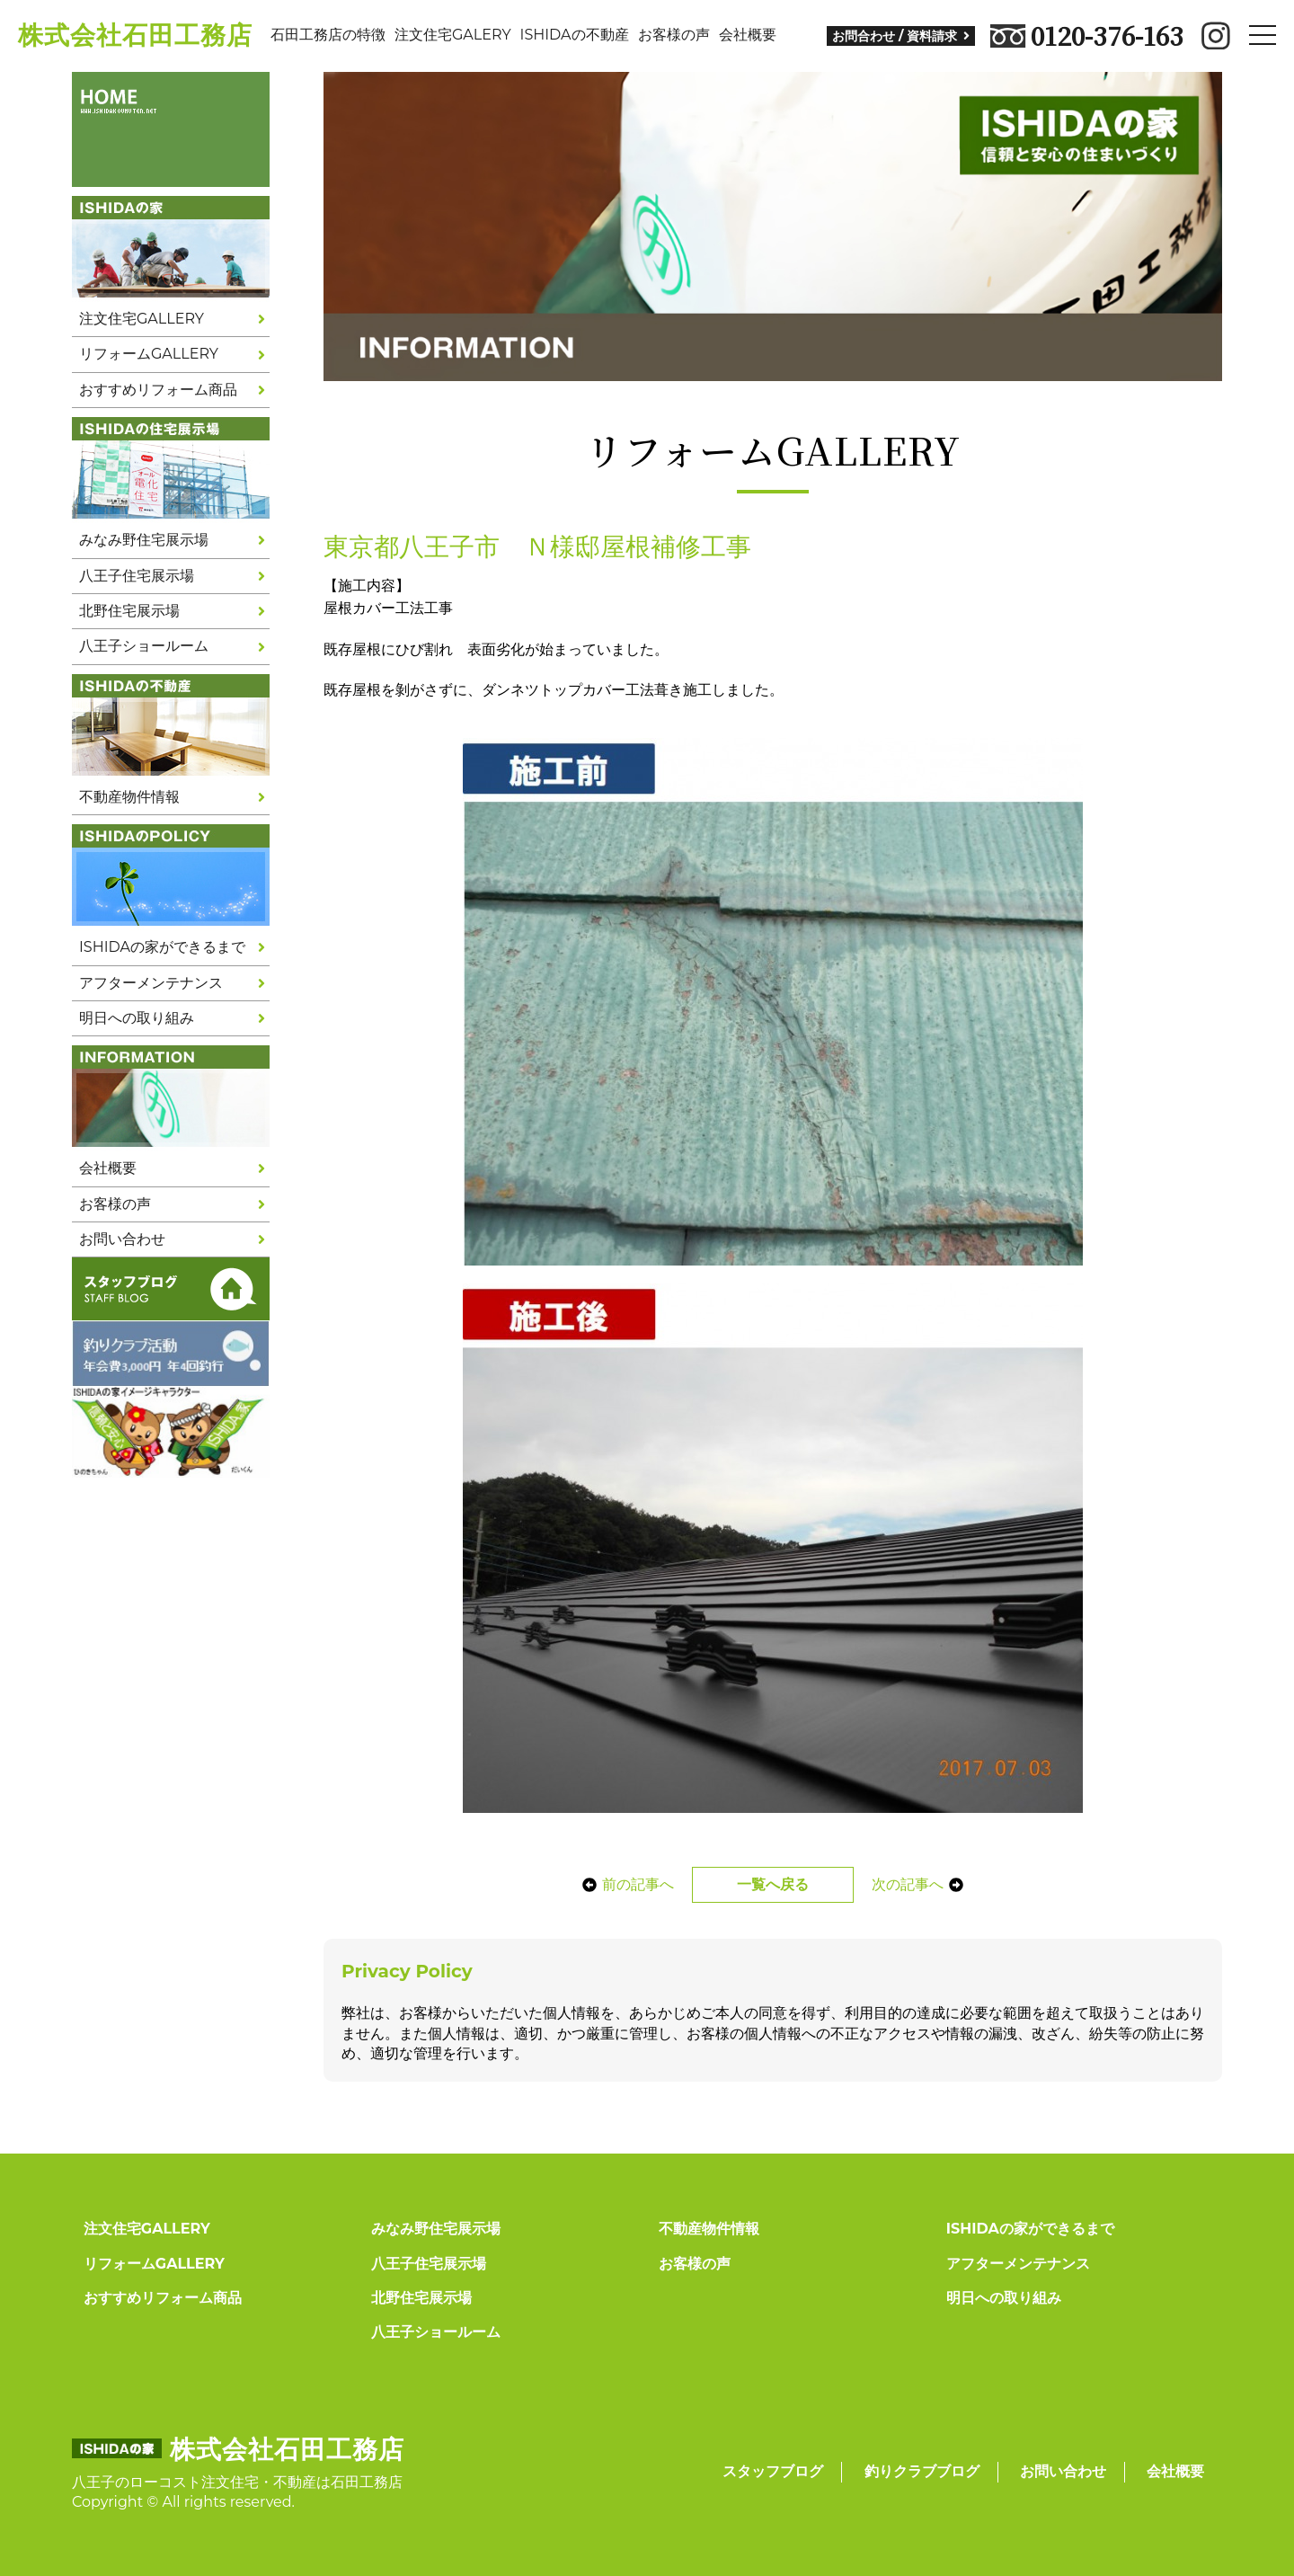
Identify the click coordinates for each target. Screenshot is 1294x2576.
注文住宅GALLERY (141, 318)
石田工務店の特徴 (328, 34)
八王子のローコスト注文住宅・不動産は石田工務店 (237, 2482)
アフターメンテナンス (151, 982)
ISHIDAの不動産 (574, 34)
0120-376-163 (1086, 36)
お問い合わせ (122, 1239)
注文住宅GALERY (452, 34)
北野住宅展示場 (129, 610)
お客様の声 (674, 34)
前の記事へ (618, 1884)
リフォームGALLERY (148, 353)
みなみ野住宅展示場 (143, 539)
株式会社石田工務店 (135, 35)
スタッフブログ (772, 2471)
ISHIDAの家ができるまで (162, 946)
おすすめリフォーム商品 (158, 389)
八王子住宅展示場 (136, 575)
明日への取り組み (136, 1017)
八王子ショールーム (143, 645)
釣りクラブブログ (921, 2471)
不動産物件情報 (129, 796)
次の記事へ (927, 1884)
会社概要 (747, 34)
